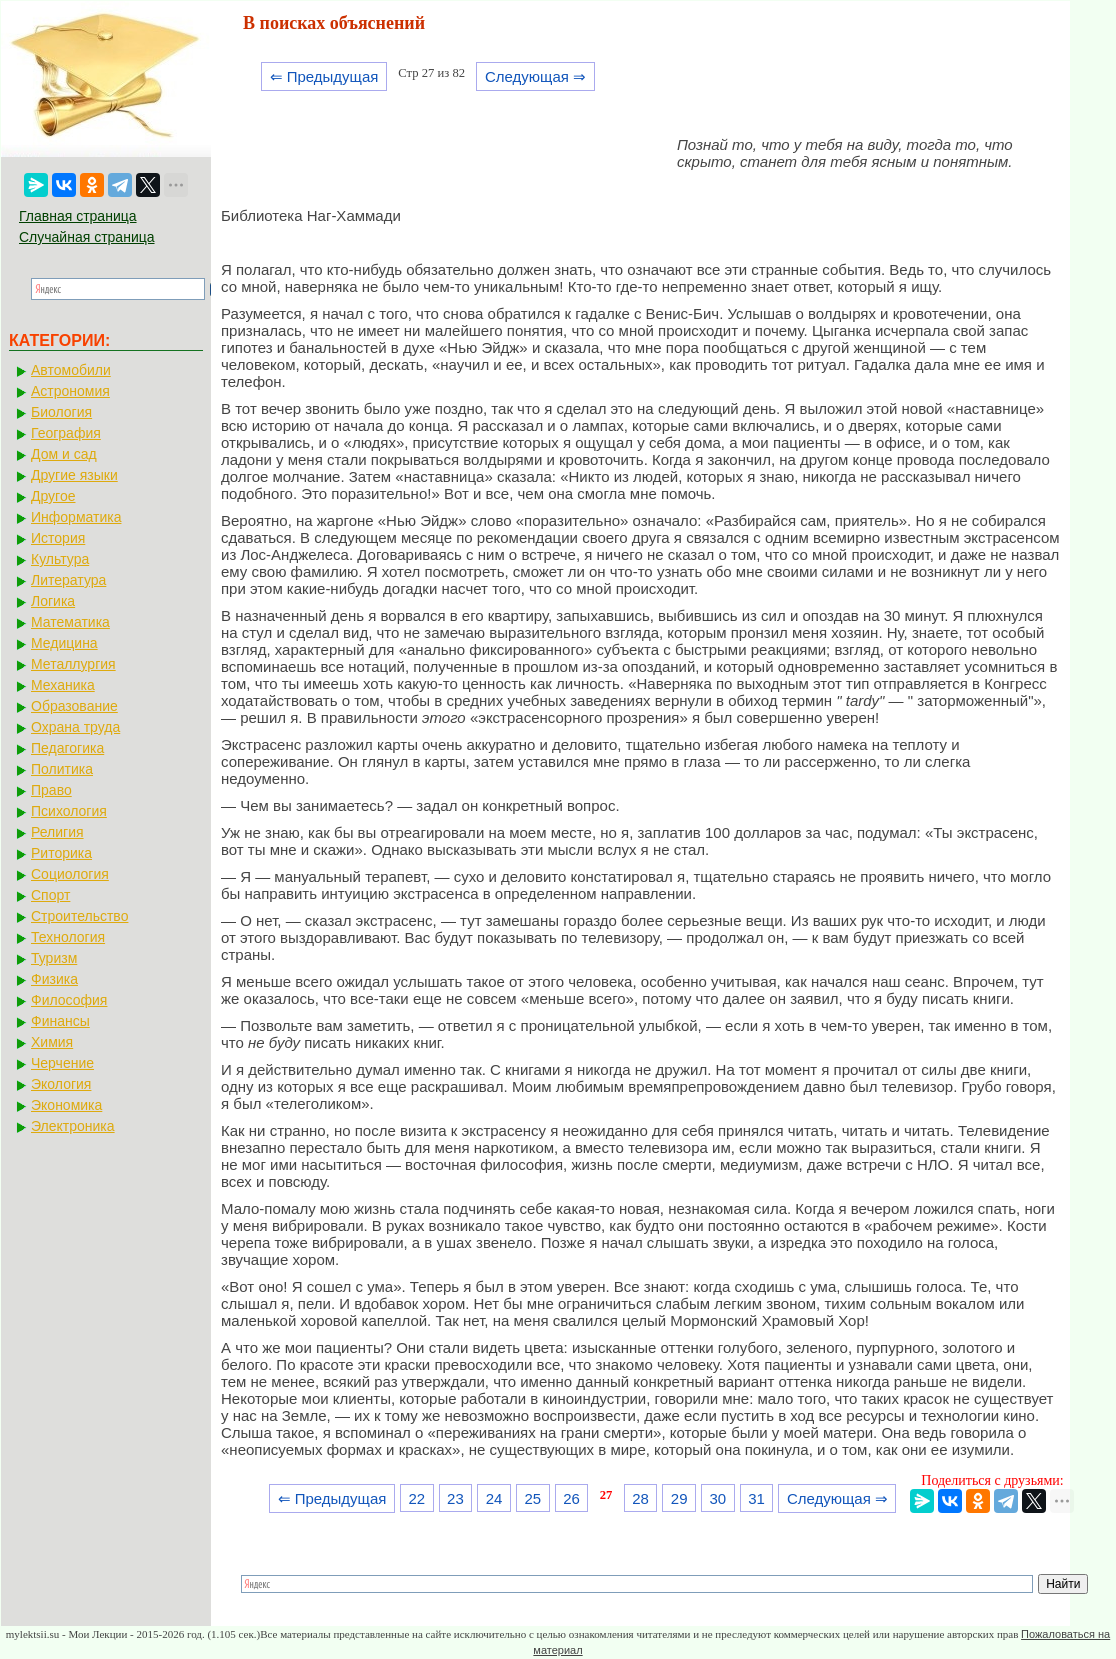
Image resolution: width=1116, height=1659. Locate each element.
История (58, 538)
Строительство (79, 916)
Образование (74, 706)
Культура (60, 559)
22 (416, 1498)
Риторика (61, 853)
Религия (57, 832)
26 (571, 1498)
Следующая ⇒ (535, 76)
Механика (63, 685)
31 (756, 1498)
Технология (68, 937)
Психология (69, 811)
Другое (53, 496)
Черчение (62, 1063)
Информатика (76, 517)
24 (494, 1498)
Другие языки (74, 475)
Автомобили (71, 370)
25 (532, 1498)
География (66, 433)
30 (718, 1498)
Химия (52, 1042)
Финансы (60, 1021)
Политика (62, 769)
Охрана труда (75, 727)
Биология (61, 412)
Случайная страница (87, 237)
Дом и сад (64, 454)
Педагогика (67, 748)
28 (640, 1498)
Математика (70, 622)
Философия (69, 1000)
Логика (53, 601)
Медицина (64, 643)
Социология (70, 874)
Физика (54, 979)
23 (455, 1498)
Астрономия (70, 391)
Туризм (54, 958)
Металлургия (73, 664)
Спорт (50, 895)
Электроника (73, 1126)
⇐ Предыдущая (324, 76)
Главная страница (78, 216)
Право (51, 790)
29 (679, 1498)
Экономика (66, 1105)
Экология (61, 1084)
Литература (68, 580)
